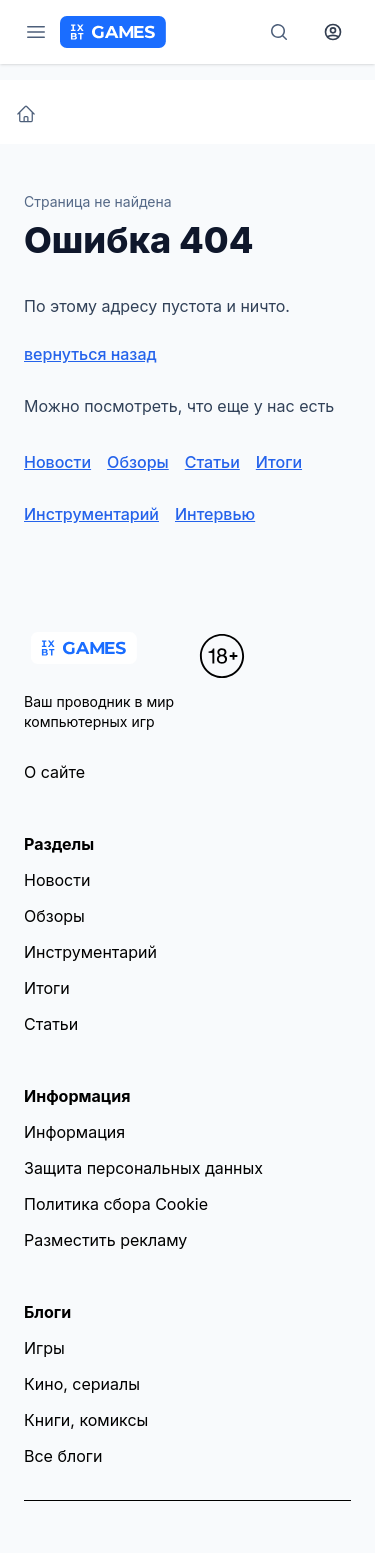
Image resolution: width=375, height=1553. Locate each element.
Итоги (279, 462)
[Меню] (36, 32)
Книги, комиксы (86, 1420)
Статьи (212, 462)
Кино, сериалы (82, 1384)
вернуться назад (90, 354)
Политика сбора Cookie (116, 1204)
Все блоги (63, 1456)
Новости (57, 462)
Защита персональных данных (143, 1168)
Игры (44, 1348)
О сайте (54, 772)
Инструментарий (91, 514)
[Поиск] (279, 32)
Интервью (215, 514)
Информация (74, 1132)
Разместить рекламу (105, 1240)
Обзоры (138, 462)
